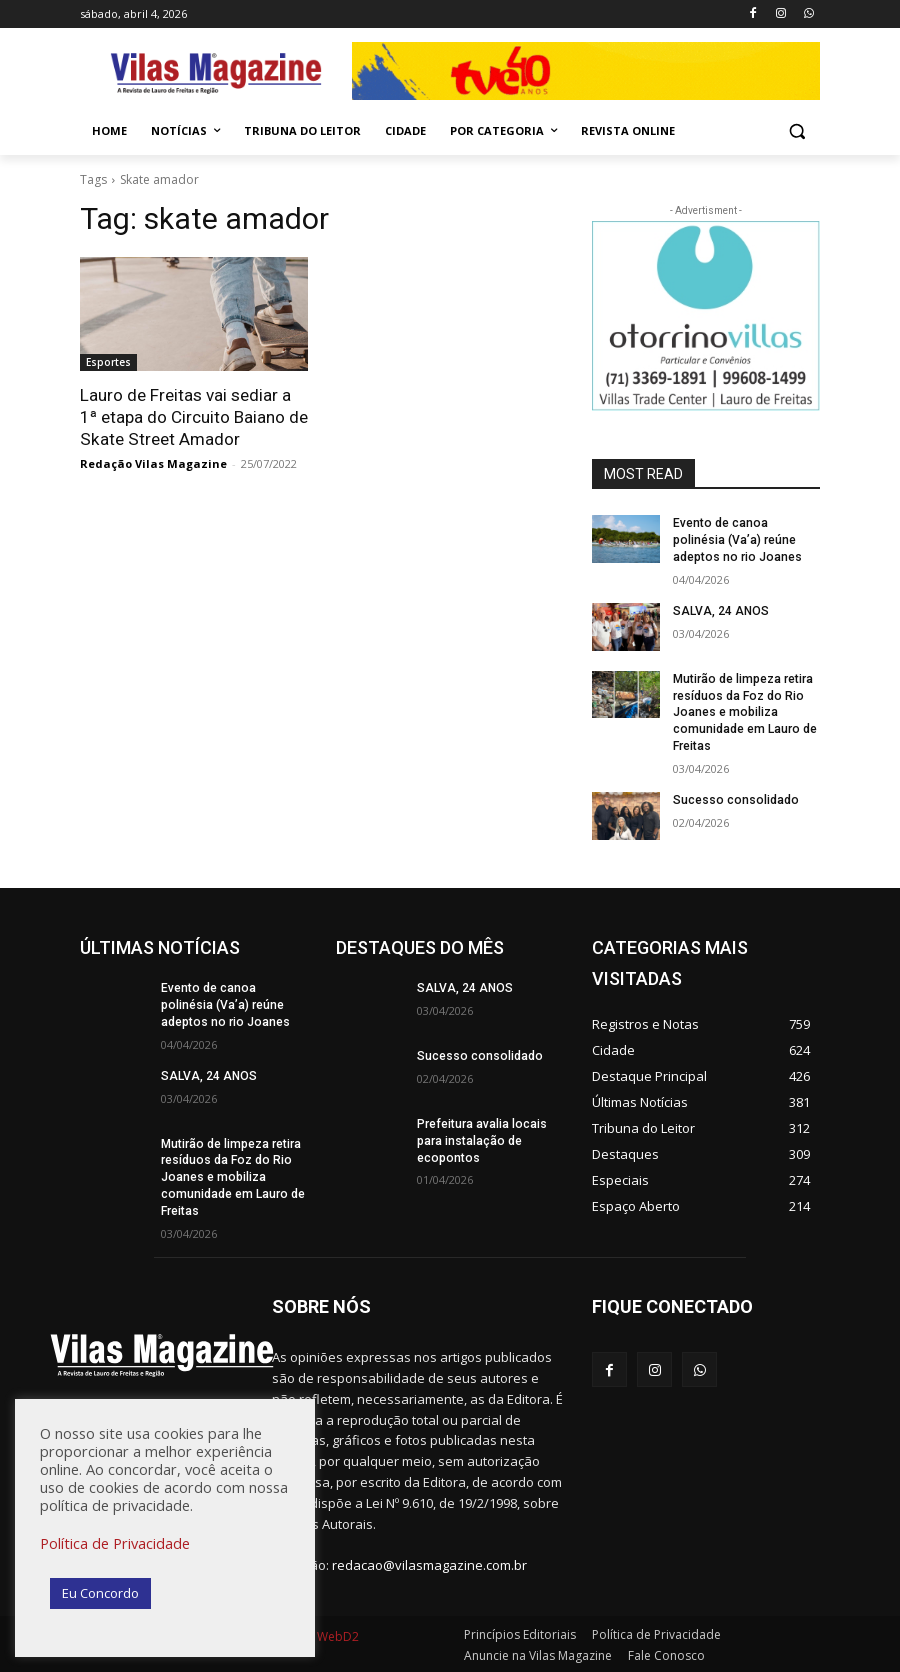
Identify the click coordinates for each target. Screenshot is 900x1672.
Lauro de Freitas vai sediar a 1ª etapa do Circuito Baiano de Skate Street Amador (194, 417)
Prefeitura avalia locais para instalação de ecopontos (481, 1140)
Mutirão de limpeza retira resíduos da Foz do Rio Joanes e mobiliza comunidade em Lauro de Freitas (744, 711)
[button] (796, 131)
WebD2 (336, 1634)
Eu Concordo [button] (100, 1593)
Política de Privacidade (115, 1543)
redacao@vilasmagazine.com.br (429, 1564)
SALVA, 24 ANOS (721, 610)
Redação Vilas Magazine (153, 463)
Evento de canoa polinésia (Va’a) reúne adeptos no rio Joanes (735, 540)
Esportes (108, 362)
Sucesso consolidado (734, 799)
